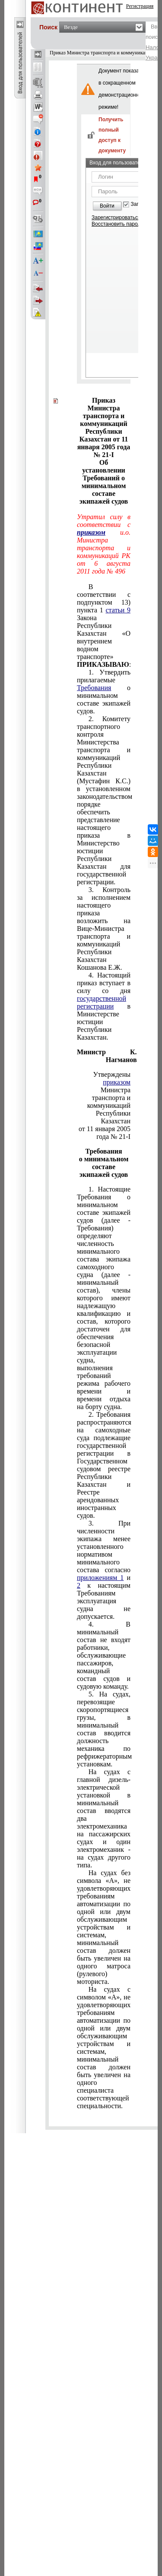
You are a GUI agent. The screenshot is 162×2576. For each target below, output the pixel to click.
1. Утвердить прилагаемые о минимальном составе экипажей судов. (103, 691)
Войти (107, 206)
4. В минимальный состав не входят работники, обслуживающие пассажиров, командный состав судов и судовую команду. (103, 1655)
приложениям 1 (100, 1577)
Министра (115, 1086)
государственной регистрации (101, 1002)
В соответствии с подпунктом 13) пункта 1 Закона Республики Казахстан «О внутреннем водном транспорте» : (103, 625)
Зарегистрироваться (116, 217)
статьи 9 (117, 610)
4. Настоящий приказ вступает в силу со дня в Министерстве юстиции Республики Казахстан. (103, 1006)
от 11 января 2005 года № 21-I (104, 1132)
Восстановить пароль (117, 224)
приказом (91, 532)
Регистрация (140, 6)
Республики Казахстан (113, 1117)
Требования (94, 687)
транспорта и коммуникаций (108, 1101)
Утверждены (112, 1074)
